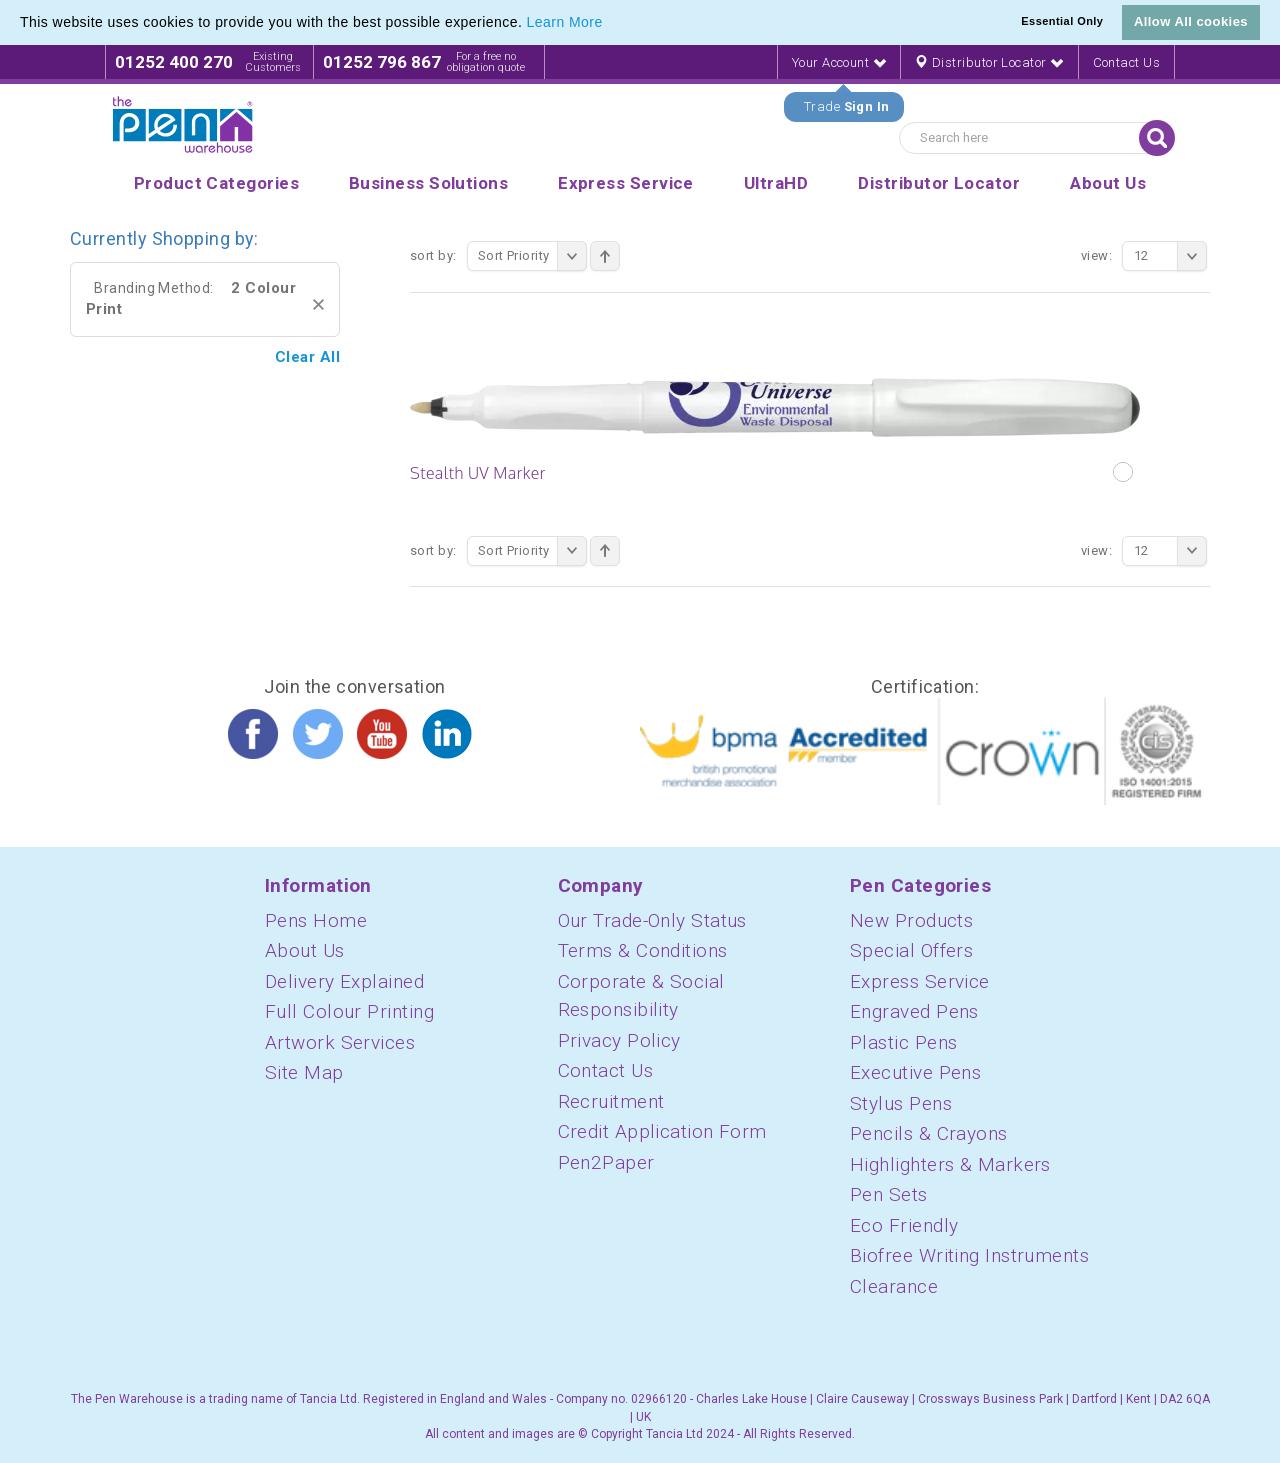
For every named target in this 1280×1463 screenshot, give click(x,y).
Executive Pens (915, 1072)
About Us (305, 950)
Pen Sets (889, 1194)
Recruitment (611, 1101)
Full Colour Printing (349, 1011)
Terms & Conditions (643, 950)
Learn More (565, 22)
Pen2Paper (606, 1162)
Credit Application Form (662, 1131)
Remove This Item (318, 304)
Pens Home (316, 920)
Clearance (894, 1286)
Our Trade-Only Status (652, 920)
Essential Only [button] (1062, 21)
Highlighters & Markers (950, 1164)
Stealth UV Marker (478, 473)
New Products (911, 920)
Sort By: (433, 255)
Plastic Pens (903, 1042)
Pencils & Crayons (929, 1133)
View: (1096, 255)
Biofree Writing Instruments (969, 1255)
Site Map (304, 1072)
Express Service (920, 981)
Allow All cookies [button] (1191, 21)
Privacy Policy (619, 1040)
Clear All (307, 357)
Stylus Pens (901, 1103)
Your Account (839, 62)
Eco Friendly (904, 1225)
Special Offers (911, 950)
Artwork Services (340, 1042)
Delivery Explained (344, 981)
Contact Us (1127, 62)
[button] (610, 24)
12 (1170, 256)
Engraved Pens (914, 1011)
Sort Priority (532, 256)
